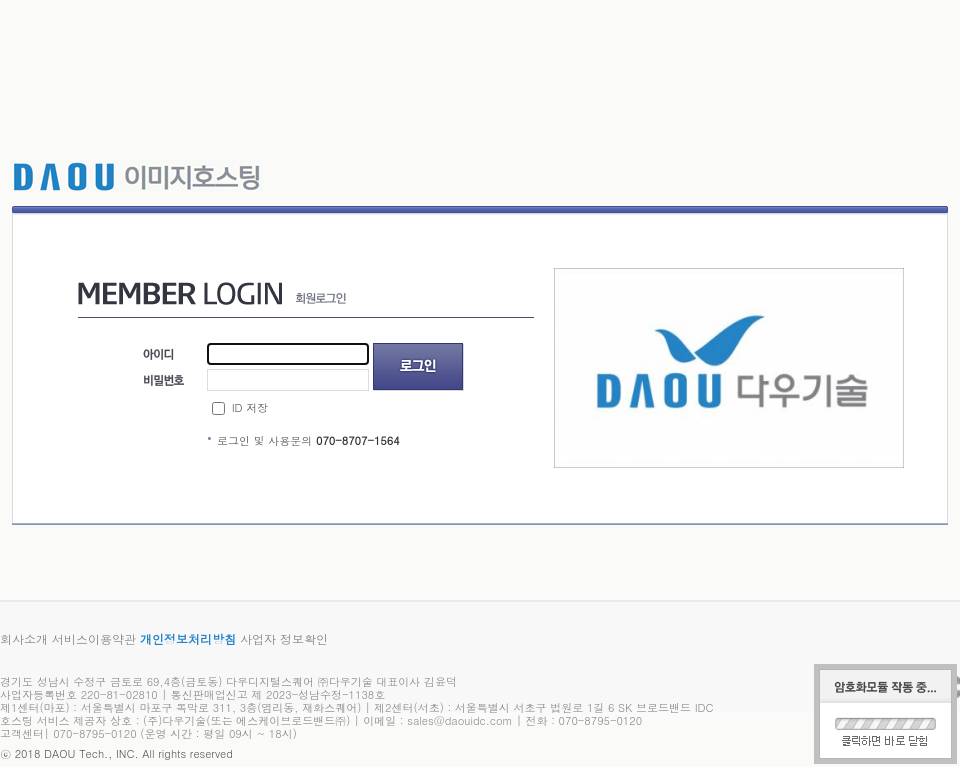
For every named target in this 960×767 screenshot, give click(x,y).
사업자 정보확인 (284, 638)
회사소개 (24, 638)
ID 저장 (250, 407)
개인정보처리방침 (188, 638)
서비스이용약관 (94, 638)
